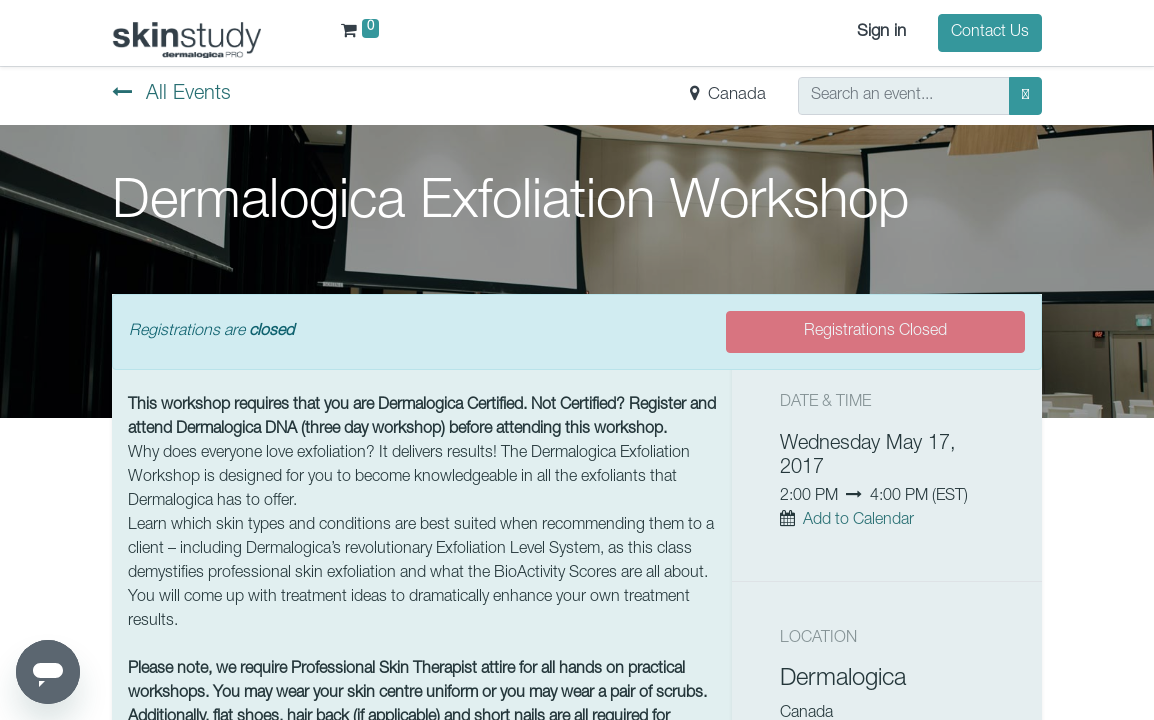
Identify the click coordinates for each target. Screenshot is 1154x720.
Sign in (881, 32)
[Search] (1025, 96)
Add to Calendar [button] (858, 521)
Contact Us (990, 33)
